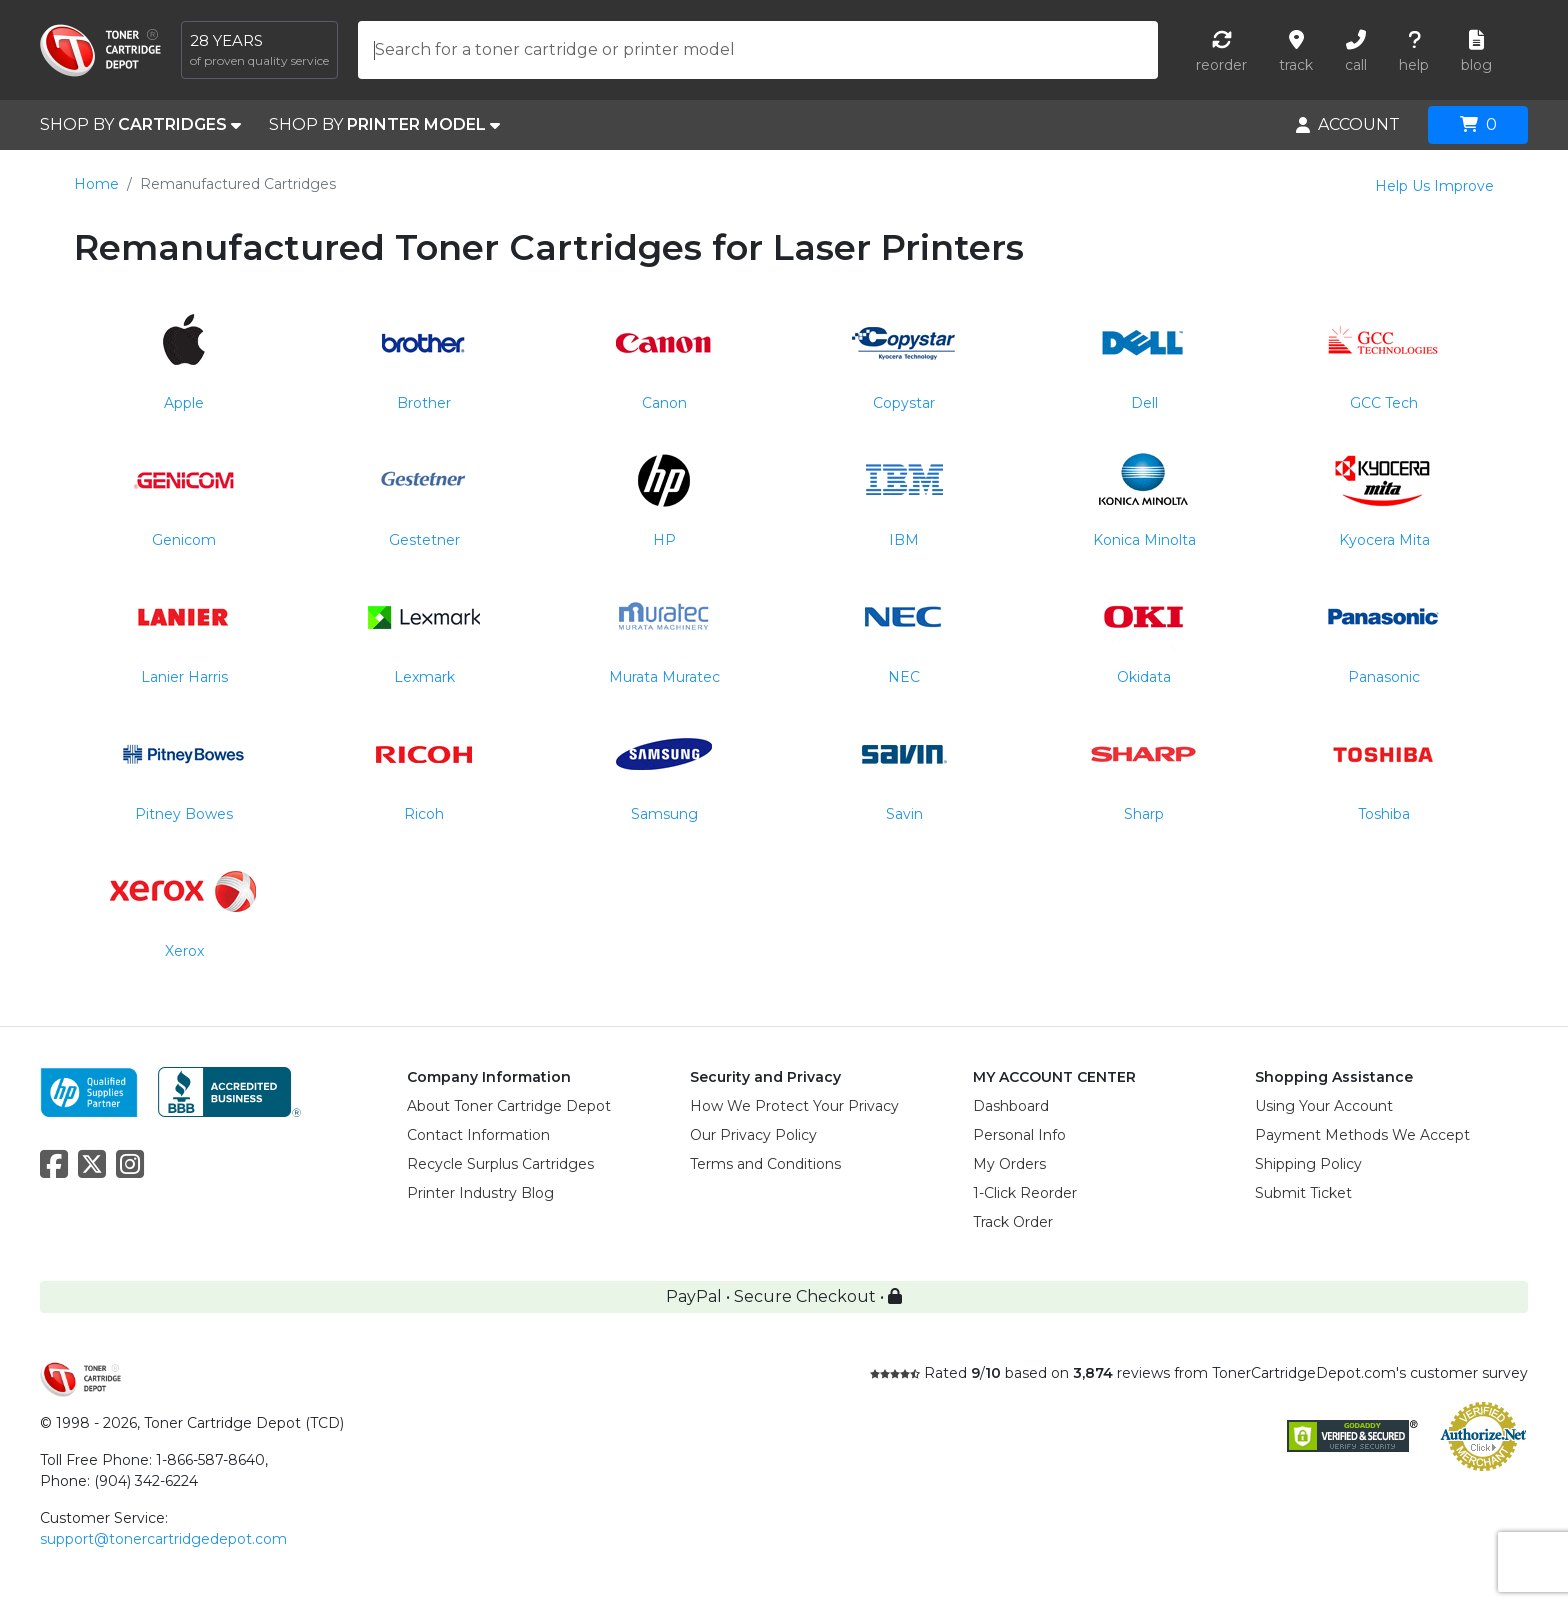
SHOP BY (140, 125)
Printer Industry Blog (480, 1193)
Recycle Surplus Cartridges (500, 1164)
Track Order (1013, 1222)
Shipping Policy (1308, 1164)
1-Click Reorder (1025, 1193)
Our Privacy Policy (753, 1135)
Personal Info (1019, 1135)
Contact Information (478, 1135)
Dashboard (1011, 1106)
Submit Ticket (1303, 1193)
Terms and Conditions (765, 1164)
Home (96, 184)
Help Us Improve (1434, 186)
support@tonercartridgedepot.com (163, 1539)
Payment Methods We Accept (1362, 1135)
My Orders (1009, 1164)
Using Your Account (1324, 1106)
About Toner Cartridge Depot (509, 1106)
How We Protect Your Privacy (794, 1106)
